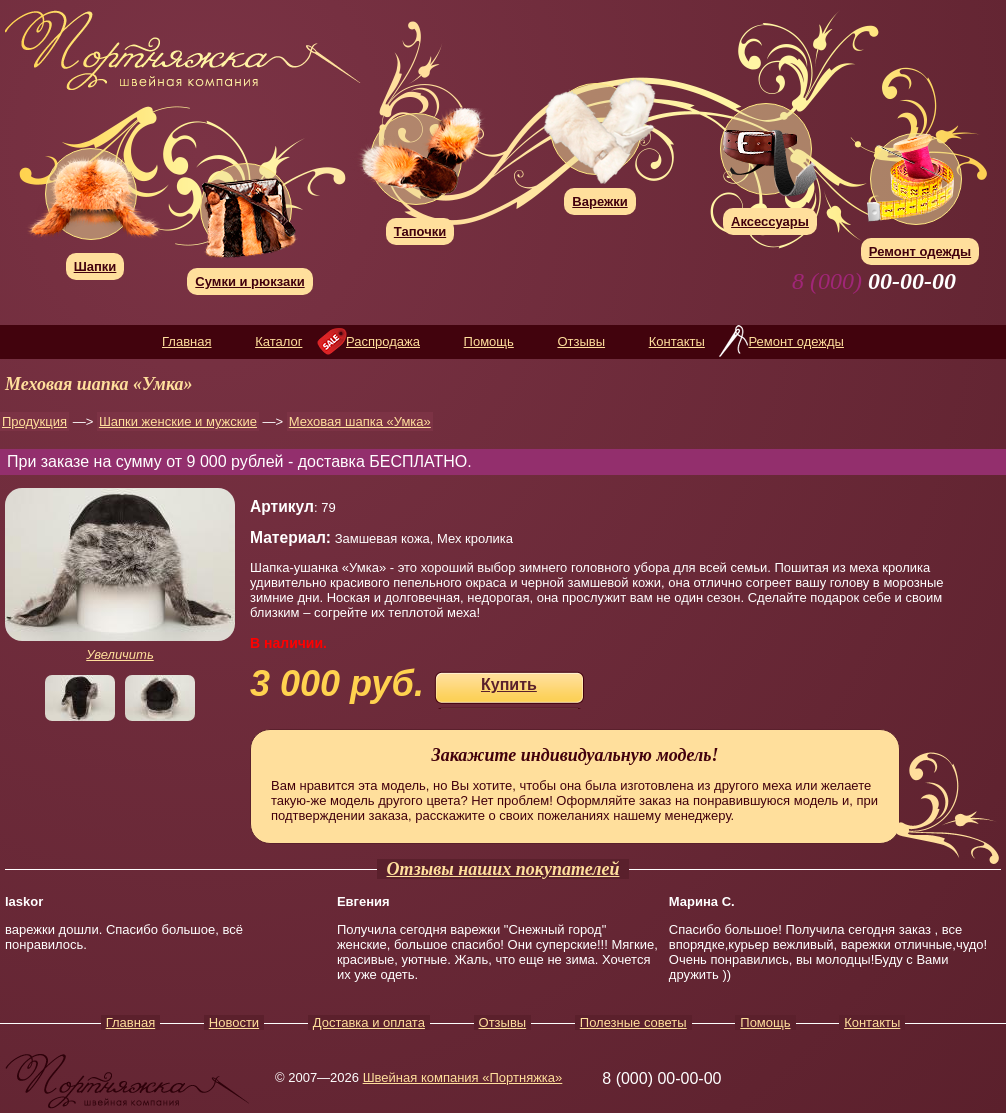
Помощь (489, 341)
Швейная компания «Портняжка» (463, 1077)
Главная (186, 341)
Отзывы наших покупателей (503, 869)
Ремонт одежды (795, 341)
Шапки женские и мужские (178, 421)
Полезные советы (633, 1022)
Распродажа (383, 341)
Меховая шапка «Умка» (360, 421)
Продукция (34, 421)
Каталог (278, 341)
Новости (234, 1022)
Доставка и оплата (369, 1022)
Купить (509, 684)
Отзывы (581, 341)
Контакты (677, 341)
